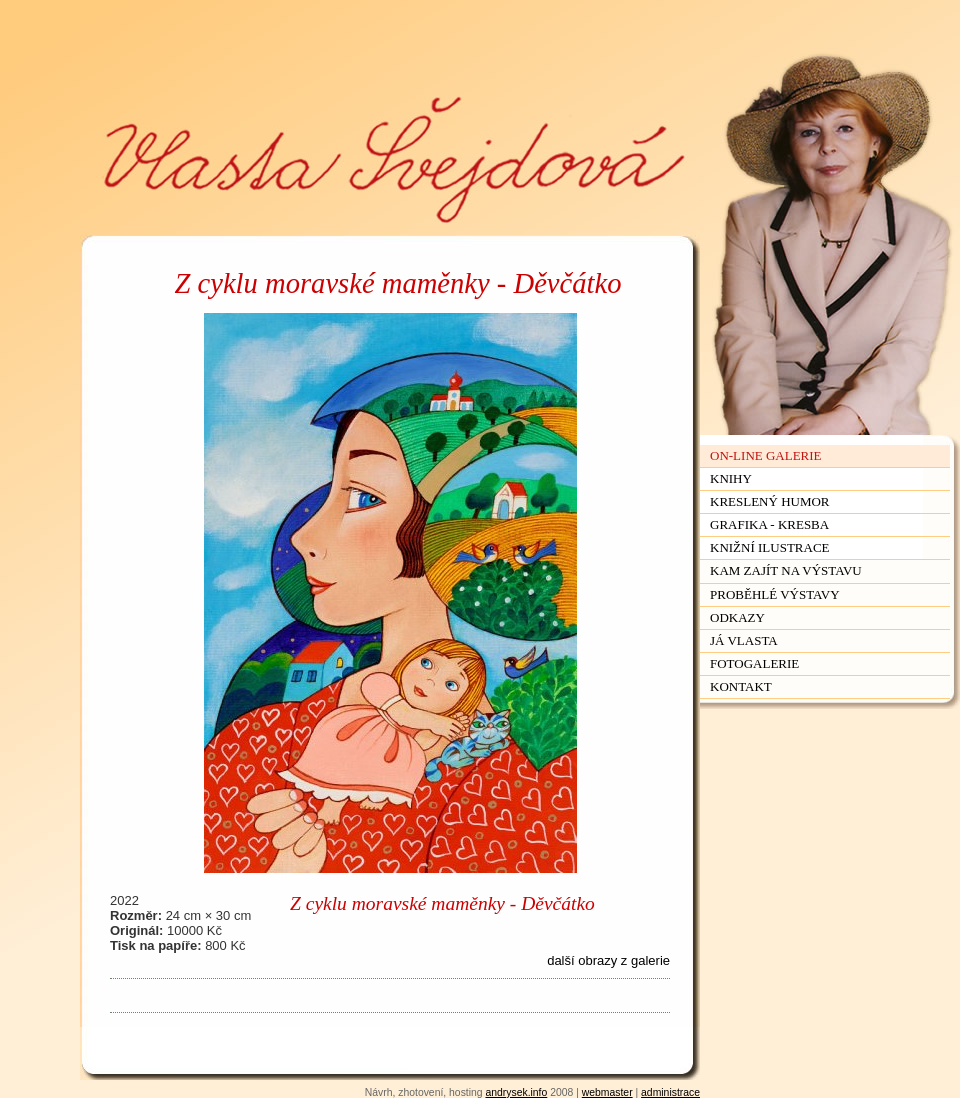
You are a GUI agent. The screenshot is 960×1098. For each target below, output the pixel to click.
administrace (670, 1092)
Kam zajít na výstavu (786, 570)
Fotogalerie (754, 663)
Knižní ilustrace (770, 547)
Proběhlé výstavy (775, 594)
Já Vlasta (744, 640)
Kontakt (741, 686)
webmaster (607, 1092)
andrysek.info (516, 1092)
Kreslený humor (770, 501)
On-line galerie (766, 455)
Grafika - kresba (769, 524)
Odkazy (737, 617)
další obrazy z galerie (608, 960)
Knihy (731, 478)
